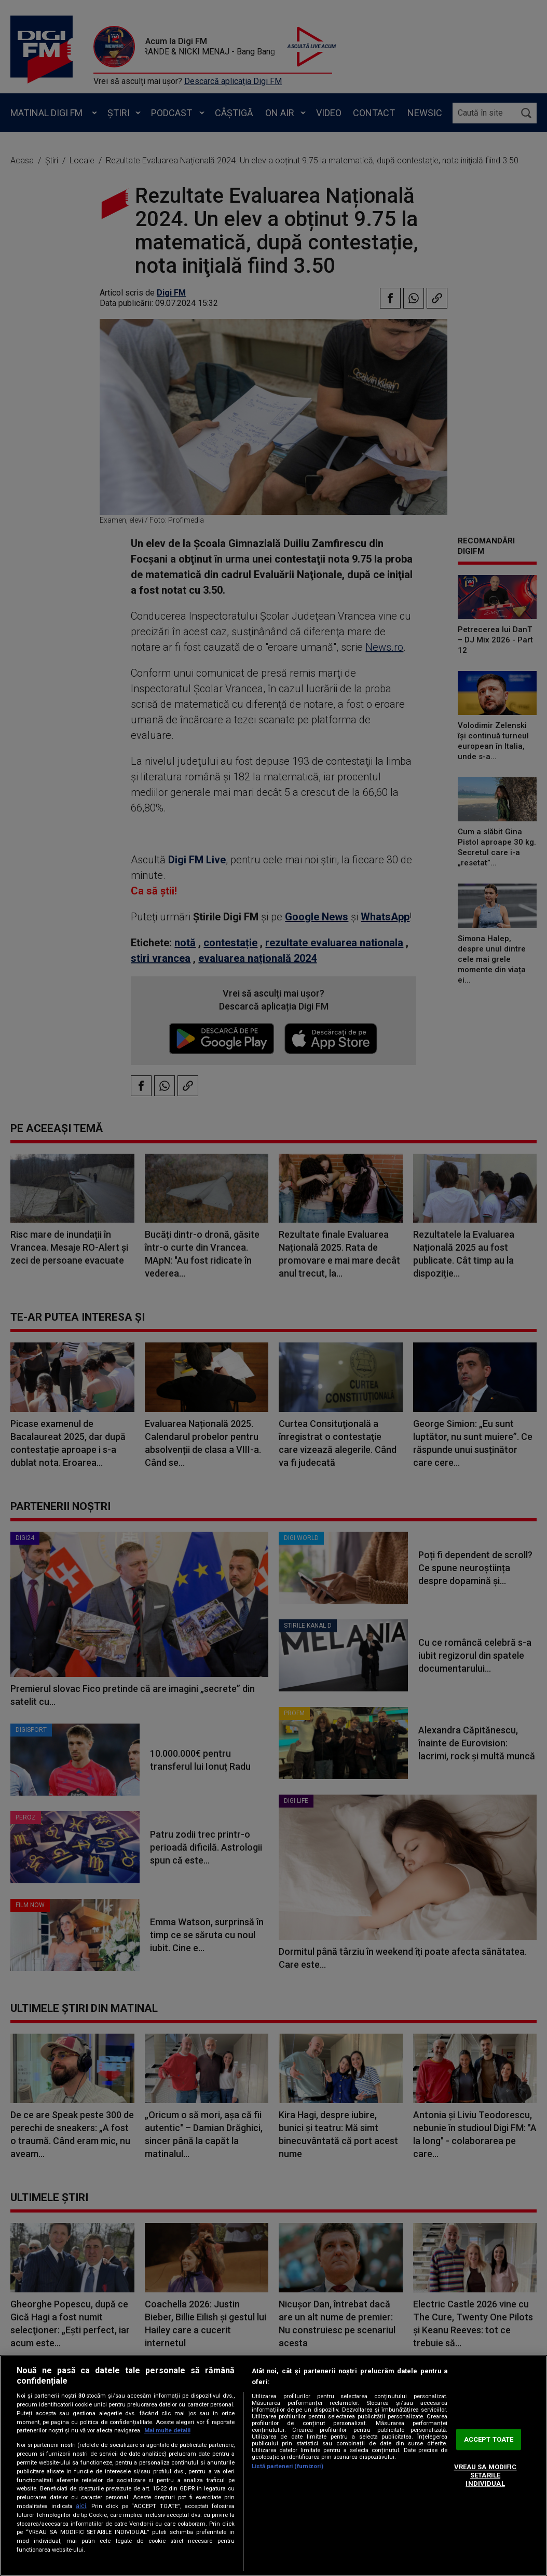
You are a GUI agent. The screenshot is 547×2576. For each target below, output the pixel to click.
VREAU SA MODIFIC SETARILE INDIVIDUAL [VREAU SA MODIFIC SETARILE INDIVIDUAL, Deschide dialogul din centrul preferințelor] (485, 2475)
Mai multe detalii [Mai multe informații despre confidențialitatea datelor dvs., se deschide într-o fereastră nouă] (167, 2430)
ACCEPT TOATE (489, 2439)
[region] (273, 2465)
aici (81, 2506)
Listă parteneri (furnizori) (287, 2466)
